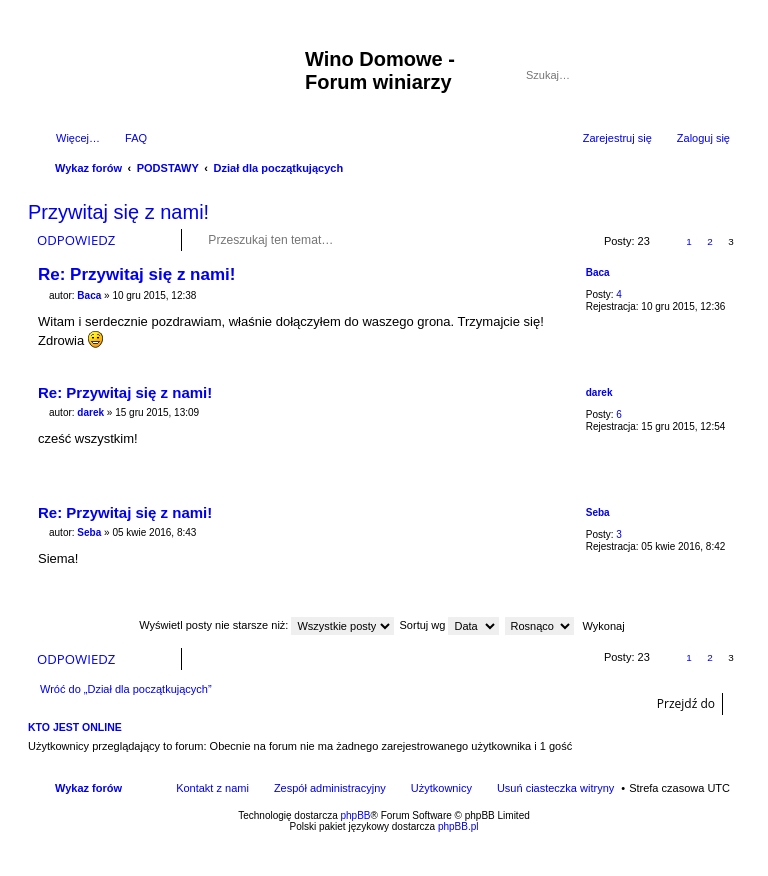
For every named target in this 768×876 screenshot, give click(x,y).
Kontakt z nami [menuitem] (212, 788)
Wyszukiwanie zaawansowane (716, 75)
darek (599, 392)
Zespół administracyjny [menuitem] (330, 788)
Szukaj (688, 75)
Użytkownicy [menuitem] (441, 788)
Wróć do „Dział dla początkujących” (126, 689)
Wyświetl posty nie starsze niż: (266, 625)
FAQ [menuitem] (136, 138)
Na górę (724, 362)
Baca (598, 272)
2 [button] (710, 241)
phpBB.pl (458, 826)
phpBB (356, 815)
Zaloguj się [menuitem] (703, 138)
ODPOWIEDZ (76, 240)
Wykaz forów (88, 788)
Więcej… (78, 138)
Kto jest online (75, 727)
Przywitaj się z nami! (118, 212)
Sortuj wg (450, 625)
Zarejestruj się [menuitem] (617, 138)
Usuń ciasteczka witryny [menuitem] (555, 788)
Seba (598, 512)
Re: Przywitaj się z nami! (136, 274)
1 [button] (689, 241)
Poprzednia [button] (667, 241)
